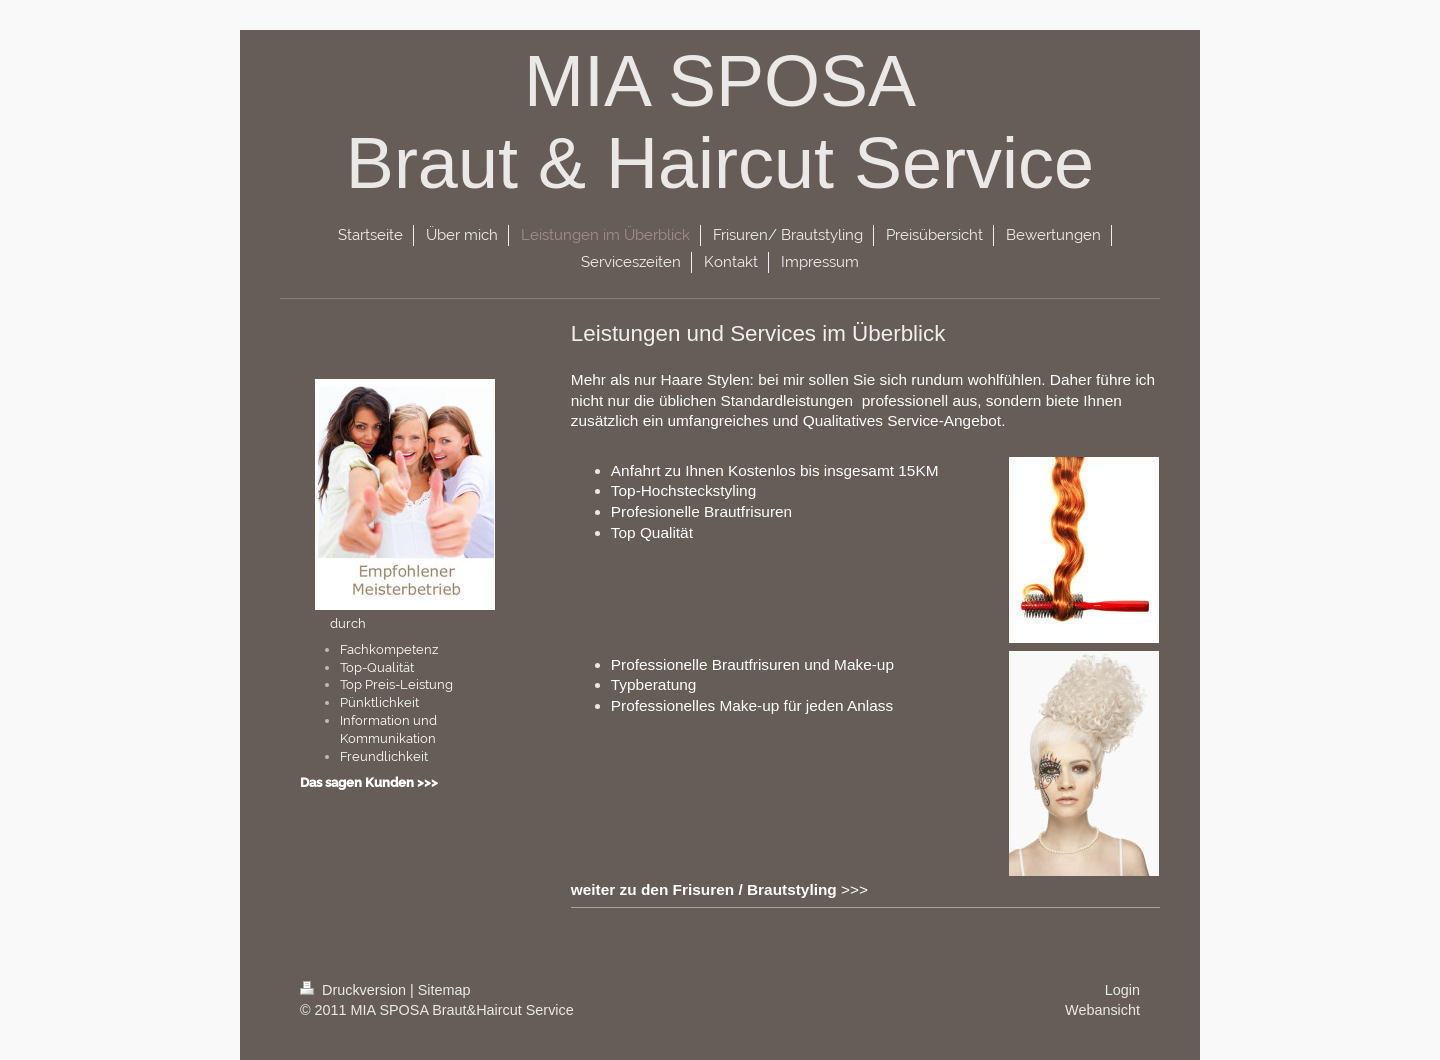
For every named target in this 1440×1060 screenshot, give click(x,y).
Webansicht (1102, 1010)
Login (1122, 990)
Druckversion (355, 990)
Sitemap (444, 990)
